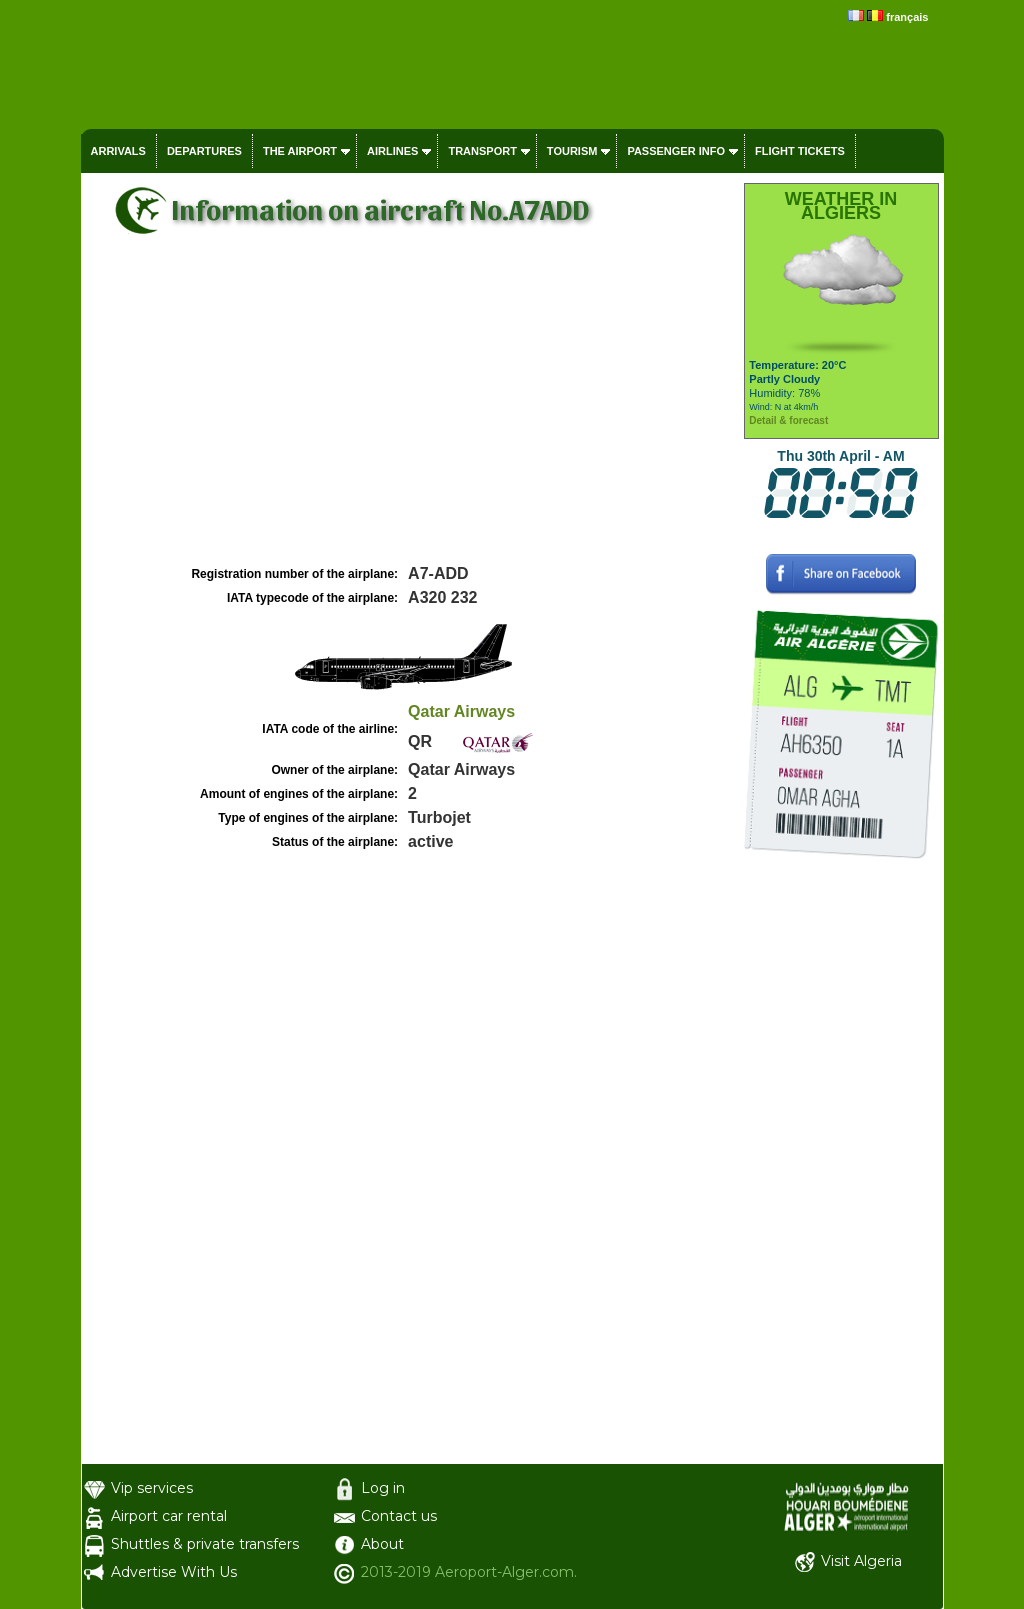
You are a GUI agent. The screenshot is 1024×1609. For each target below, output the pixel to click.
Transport (482, 151)
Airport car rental (169, 1516)
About (382, 1544)
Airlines (392, 151)
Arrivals (118, 151)
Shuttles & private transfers (205, 1544)
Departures (204, 151)
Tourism (572, 151)
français (907, 17)
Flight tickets (800, 151)
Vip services (152, 1488)
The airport (300, 151)
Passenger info (676, 151)
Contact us (399, 1516)
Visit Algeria (861, 1561)
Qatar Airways (461, 711)
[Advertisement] (410, 411)
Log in (383, 1488)
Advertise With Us (174, 1572)
